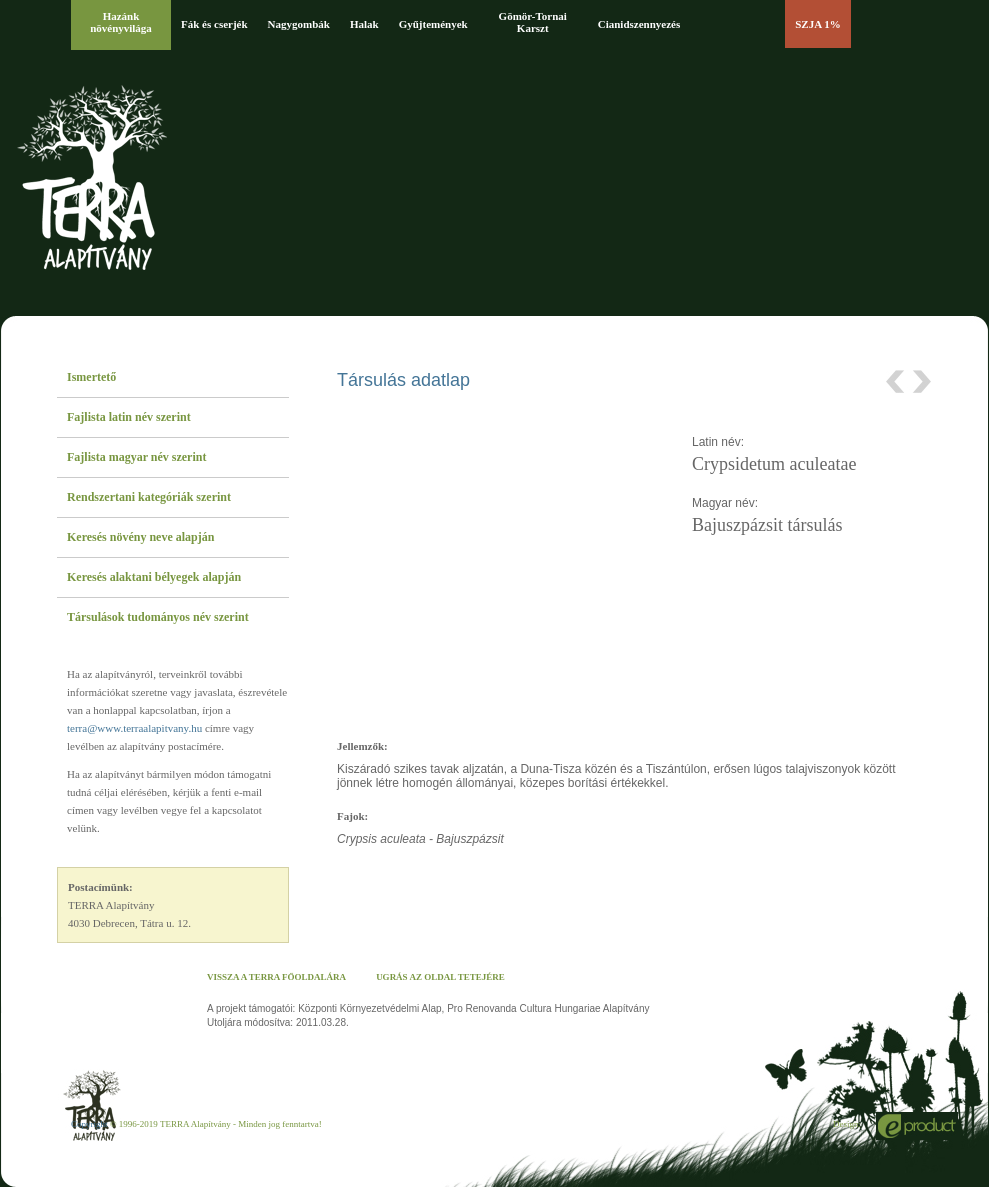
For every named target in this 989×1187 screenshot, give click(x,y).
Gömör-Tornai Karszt (533, 22)
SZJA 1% (818, 24)
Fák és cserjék (214, 24)
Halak (364, 24)
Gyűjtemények (433, 24)
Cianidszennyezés (639, 24)
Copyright (89, 1124)
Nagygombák (299, 24)
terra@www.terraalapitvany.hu (134, 728)
